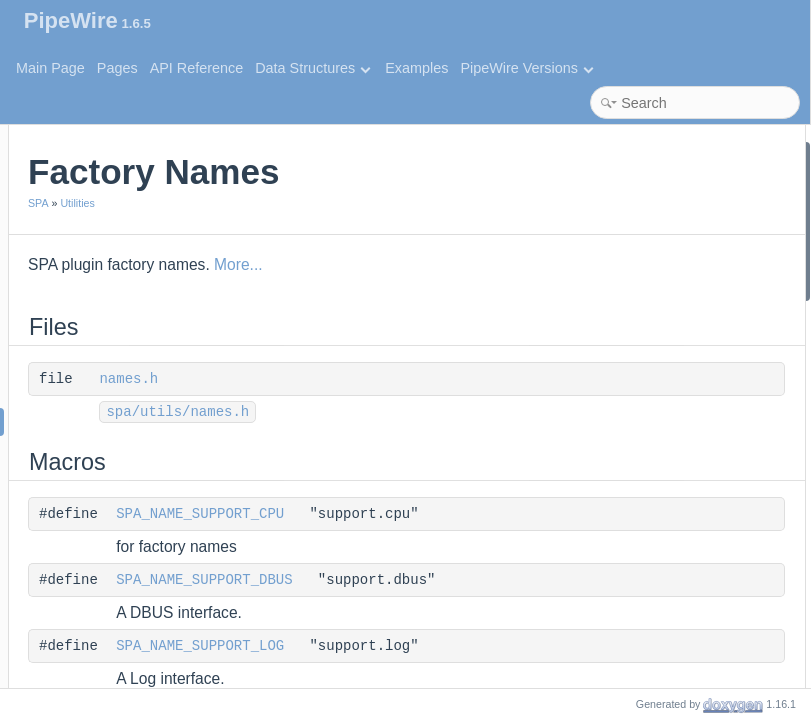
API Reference (197, 68)
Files (592, 153)
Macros (600, 207)
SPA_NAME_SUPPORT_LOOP (688, 314)
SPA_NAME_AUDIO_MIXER (680, 421)
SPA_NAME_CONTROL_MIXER (691, 394)
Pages (117, 68)
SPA (286, 203)
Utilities (325, 203)
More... (486, 264)
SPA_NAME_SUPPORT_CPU (448, 514)
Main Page (50, 68)
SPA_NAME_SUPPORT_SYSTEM (697, 341)
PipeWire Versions (526, 68)
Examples (416, 68)
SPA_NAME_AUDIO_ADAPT (681, 635)
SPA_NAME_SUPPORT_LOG (448, 646)
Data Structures (312, 68)
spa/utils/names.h (425, 412)
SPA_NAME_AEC (647, 662)
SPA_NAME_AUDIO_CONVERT (691, 609)
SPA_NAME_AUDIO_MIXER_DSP (697, 448)
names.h (376, 379)
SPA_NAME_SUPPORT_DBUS (452, 580)
